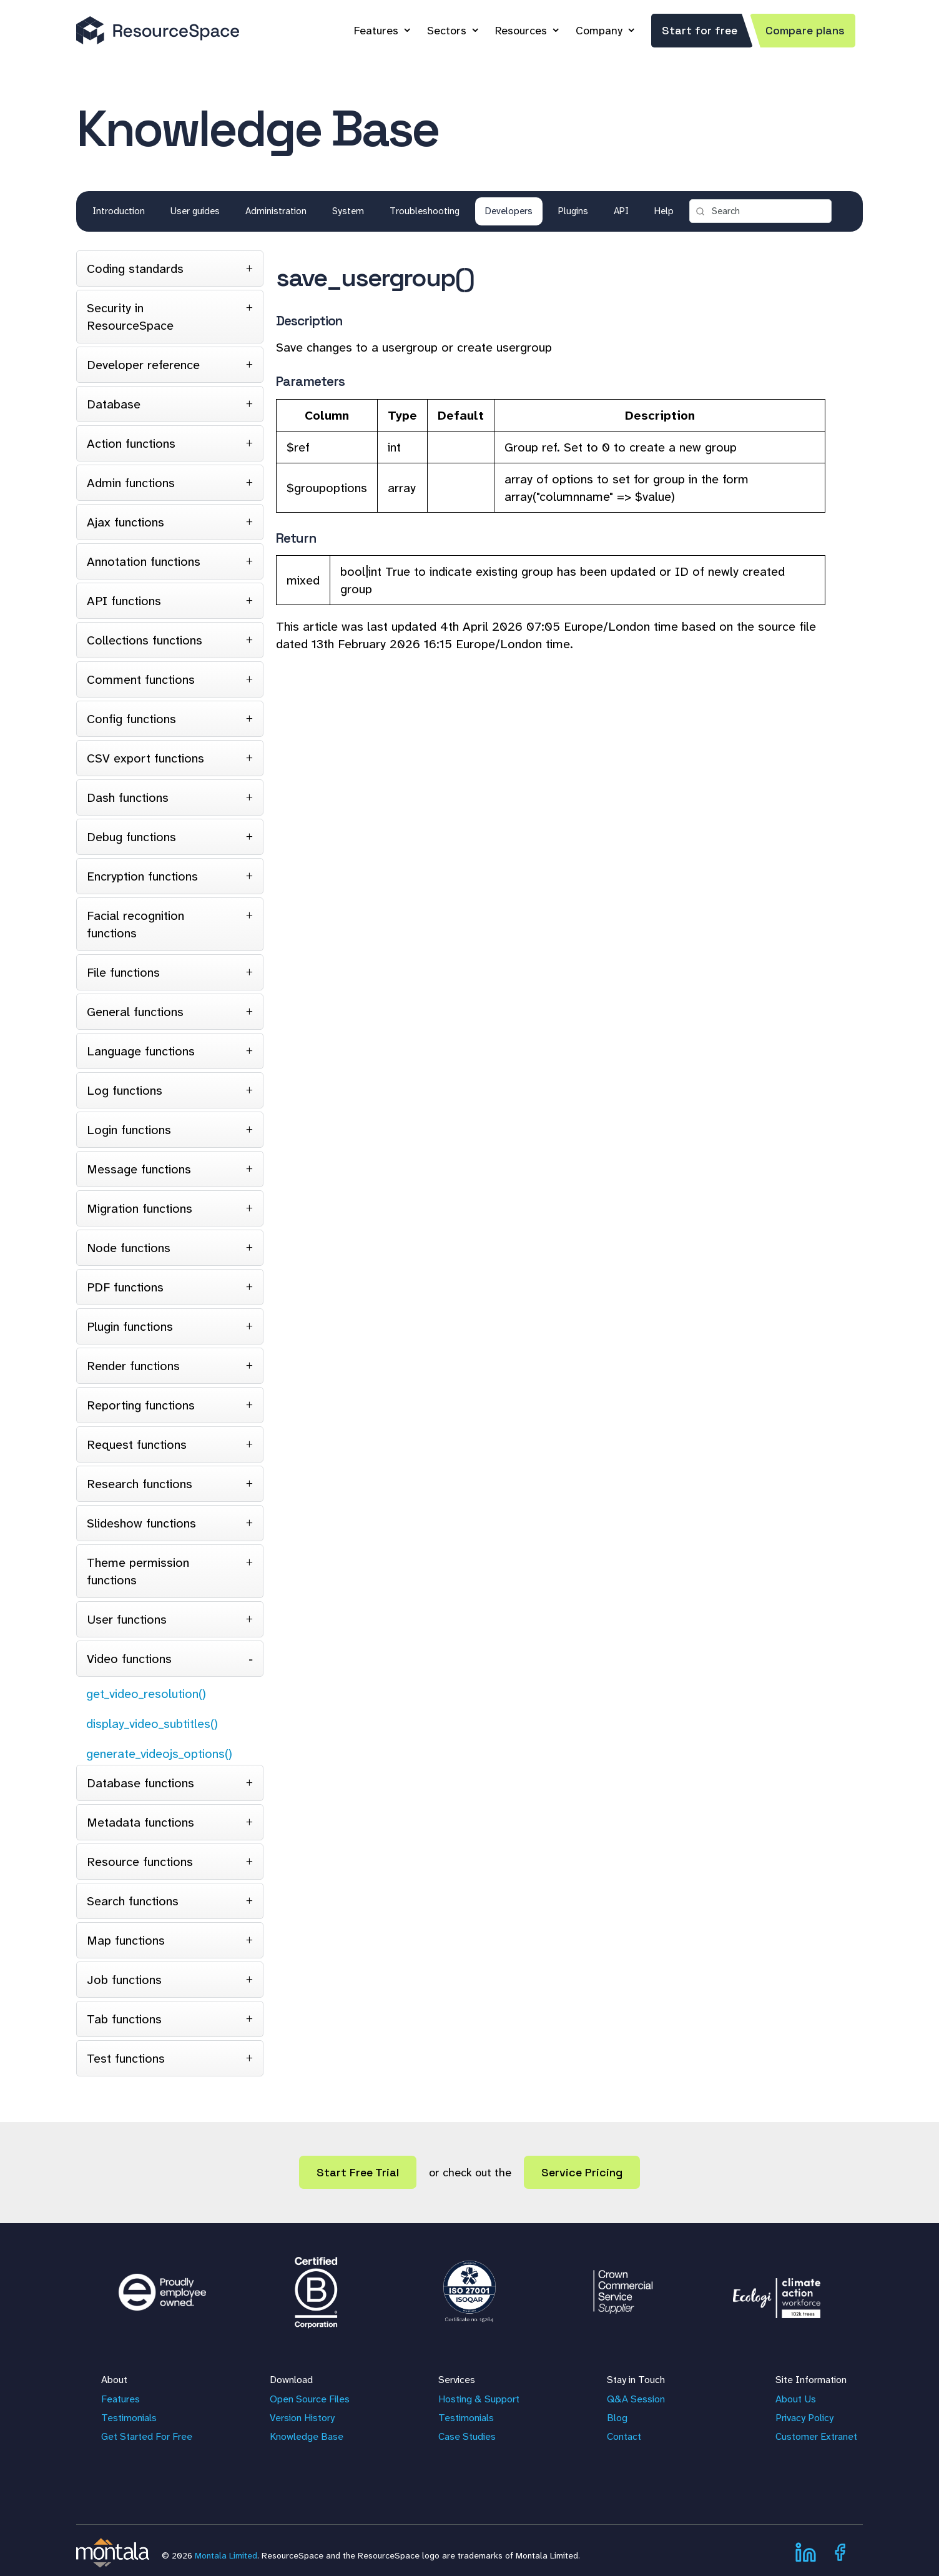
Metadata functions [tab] (140, 1822)
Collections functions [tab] (144, 640)
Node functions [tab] (128, 1248)
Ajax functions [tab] (125, 522)
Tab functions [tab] (124, 2019)
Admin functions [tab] (131, 483)
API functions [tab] (124, 601)
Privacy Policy (804, 2417)
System (348, 211)
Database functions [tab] (140, 1783)
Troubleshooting (425, 211)
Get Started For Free (146, 2436)
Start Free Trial (358, 2172)
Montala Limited (226, 2555)
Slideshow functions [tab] (141, 1523)
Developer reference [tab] (143, 365)
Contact (624, 2436)
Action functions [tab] (131, 443)
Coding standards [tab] (135, 268)
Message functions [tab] (139, 1169)
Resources (521, 30)
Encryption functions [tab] (142, 876)
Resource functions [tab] (140, 1861)
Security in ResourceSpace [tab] (130, 316)
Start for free (699, 30)
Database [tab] (113, 404)
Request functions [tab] (137, 1444)
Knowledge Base (306, 2436)
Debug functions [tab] (131, 837)
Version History (302, 2417)
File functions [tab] (123, 972)
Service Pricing (581, 2172)
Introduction (118, 211)
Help (664, 211)
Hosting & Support (478, 2399)
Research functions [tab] (139, 1484)
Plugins (573, 211)
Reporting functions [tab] (141, 1405)
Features (376, 30)
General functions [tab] (135, 1012)
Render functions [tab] (133, 1366)
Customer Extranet (816, 2436)
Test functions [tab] (126, 2058)
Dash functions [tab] (128, 797)
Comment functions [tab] (141, 679)
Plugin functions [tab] (130, 1326)
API (621, 211)
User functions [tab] (127, 1619)
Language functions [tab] (141, 1051)
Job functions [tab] (124, 1979)
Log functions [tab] (124, 1090)
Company (599, 30)
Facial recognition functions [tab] (135, 924)
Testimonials (129, 2417)
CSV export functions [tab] (145, 758)
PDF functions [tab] (125, 1287)
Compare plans (805, 30)
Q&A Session (636, 2399)
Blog (617, 2417)
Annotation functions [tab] (143, 561)
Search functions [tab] (133, 1901)
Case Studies (467, 2436)
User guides (195, 211)
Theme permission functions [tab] (138, 1571)
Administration (276, 211)
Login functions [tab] (129, 1130)
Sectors (446, 30)
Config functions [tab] (131, 719)
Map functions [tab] (126, 1940)
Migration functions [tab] (139, 1208)
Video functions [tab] (129, 1659)
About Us (795, 2399)
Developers (509, 211)
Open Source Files (310, 2399)
